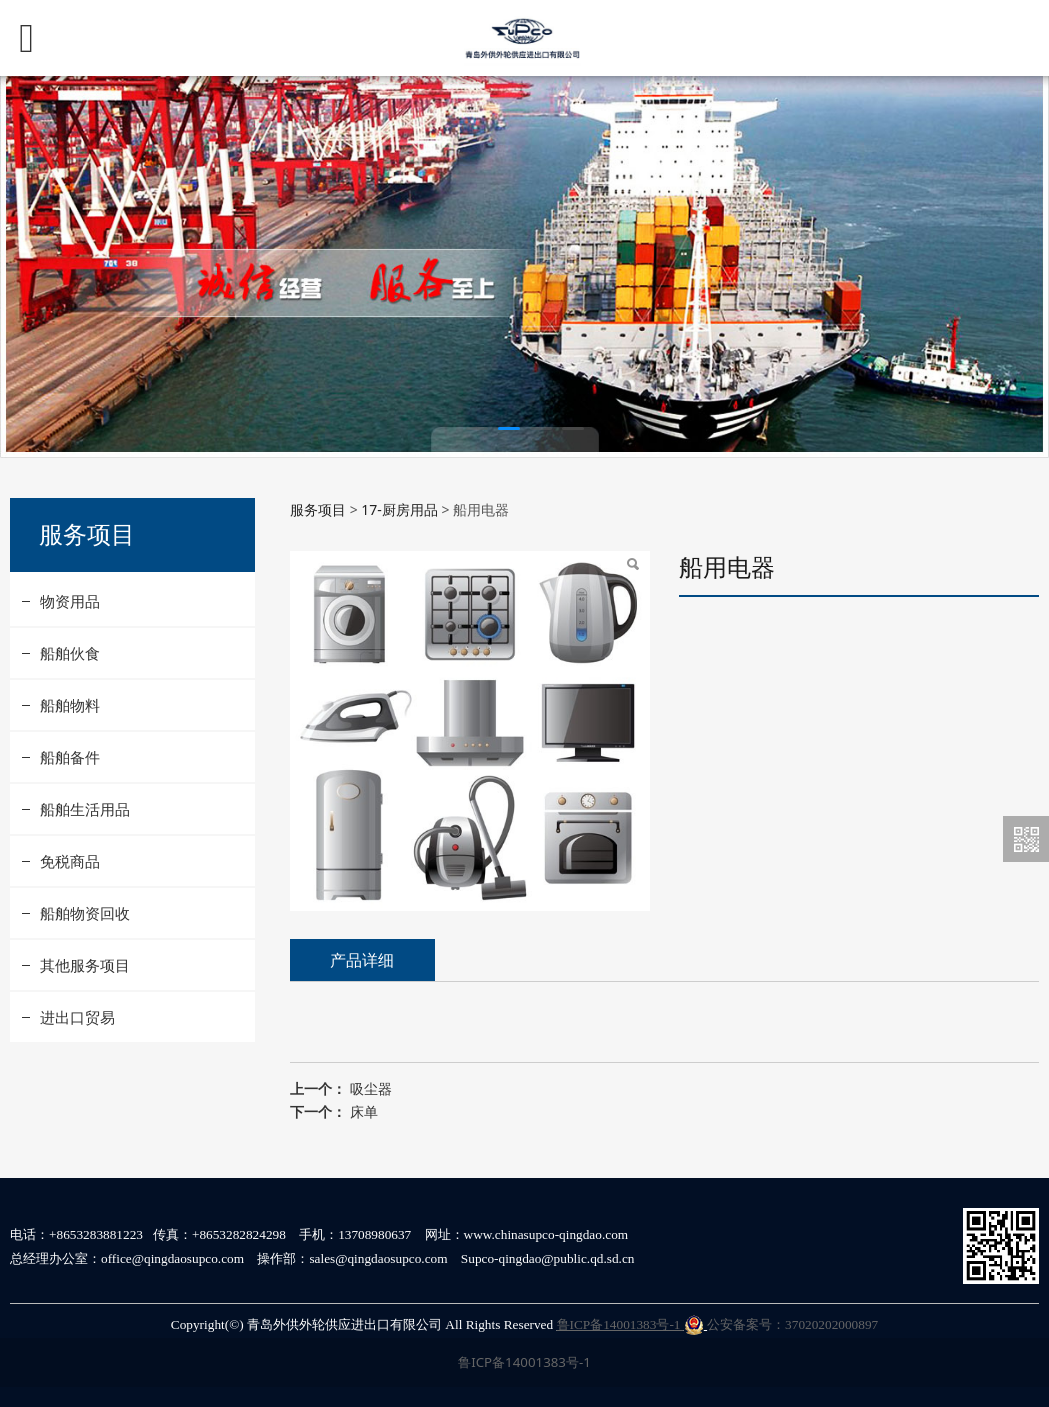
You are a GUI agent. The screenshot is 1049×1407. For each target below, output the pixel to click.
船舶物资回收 (85, 913)
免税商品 (70, 861)
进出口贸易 (77, 1017)
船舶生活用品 (85, 809)
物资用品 (70, 601)
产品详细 (362, 960)
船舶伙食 (70, 653)
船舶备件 (70, 757)
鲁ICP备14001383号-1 (630, 1324)
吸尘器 (371, 1088)
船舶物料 (70, 705)
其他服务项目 (85, 965)
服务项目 (318, 509)
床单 (364, 1111)
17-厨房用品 (399, 509)
